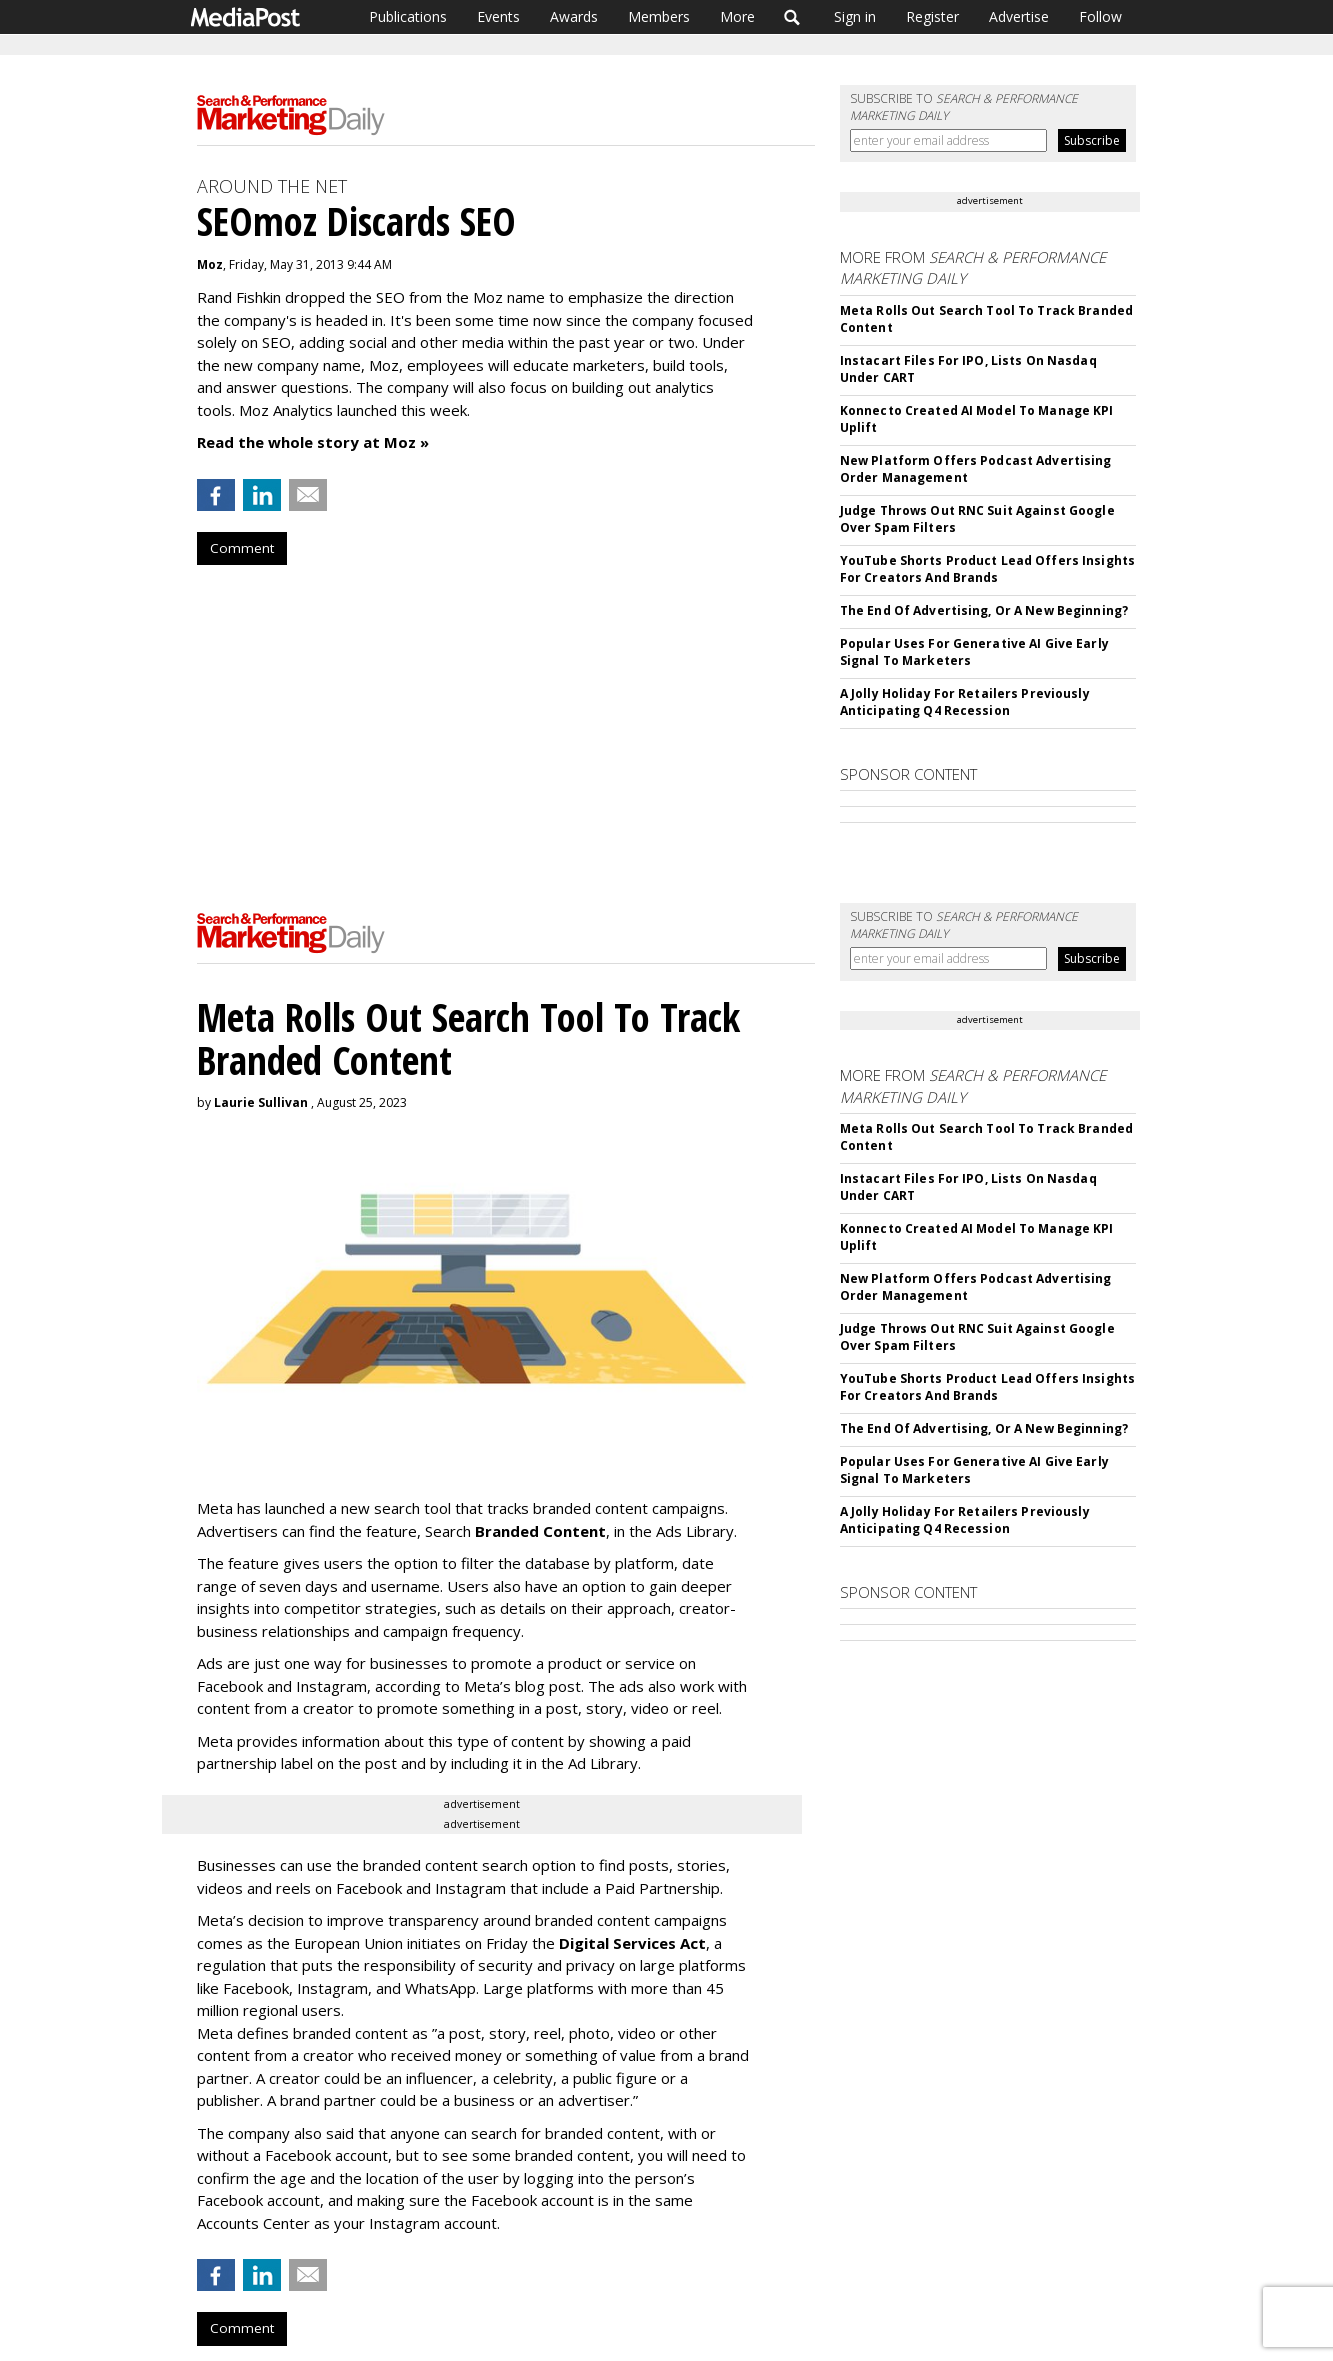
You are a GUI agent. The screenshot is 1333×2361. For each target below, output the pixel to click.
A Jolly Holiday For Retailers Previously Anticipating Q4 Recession (965, 702)
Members (659, 16)
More (737, 16)
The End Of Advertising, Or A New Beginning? (984, 610)
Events (498, 16)
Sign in (855, 16)
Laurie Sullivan (261, 1102)
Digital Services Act (632, 1943)
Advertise (1019, 16)
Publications (408, 16)
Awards (574, 16)
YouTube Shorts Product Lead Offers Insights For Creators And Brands (987, 569)
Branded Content (540, 1531)
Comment (242, 548)
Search (792, 17)
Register (932, 16)
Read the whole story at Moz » (313, 442)
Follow (1100, 16)
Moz (210, 264)
